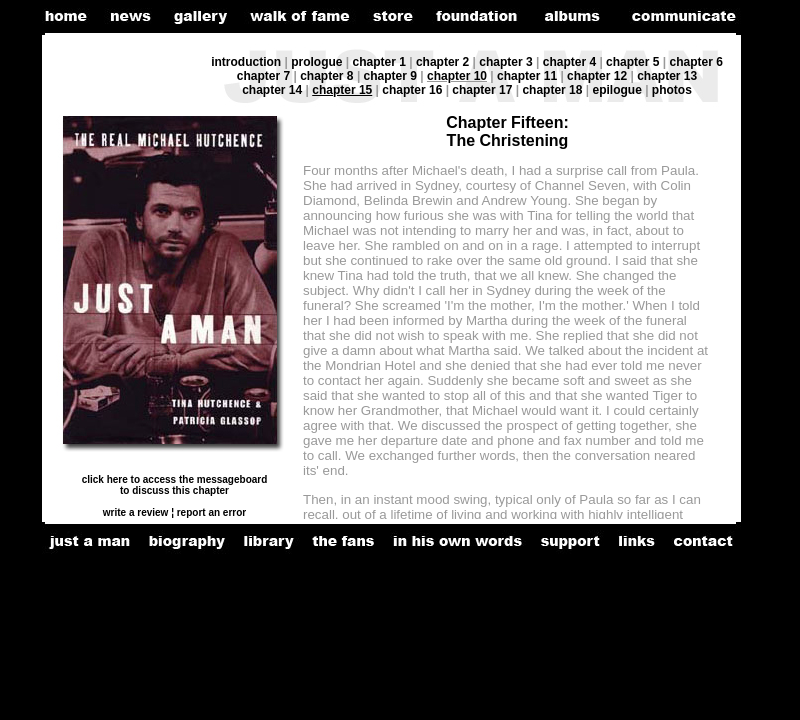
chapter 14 (272, 90)
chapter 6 (695, 62)
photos (672, 90)
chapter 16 (412, 90)
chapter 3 (505, 62)
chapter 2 (442, 62)
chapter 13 (667, 76)
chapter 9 (390, 76)
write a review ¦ (138, 512)
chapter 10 (457, 76)
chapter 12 (597, 76)
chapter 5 (632, 62)
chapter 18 (552, 90)
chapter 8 (326, 76)
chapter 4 (569, 62)
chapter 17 (482, 90)
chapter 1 (379, 62)
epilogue (618, 90)
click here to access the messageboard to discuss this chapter (175, 485)
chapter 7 (263, 76)
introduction (246, 62)
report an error (210, 512)
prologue (316, 62)
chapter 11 (527, 76)
